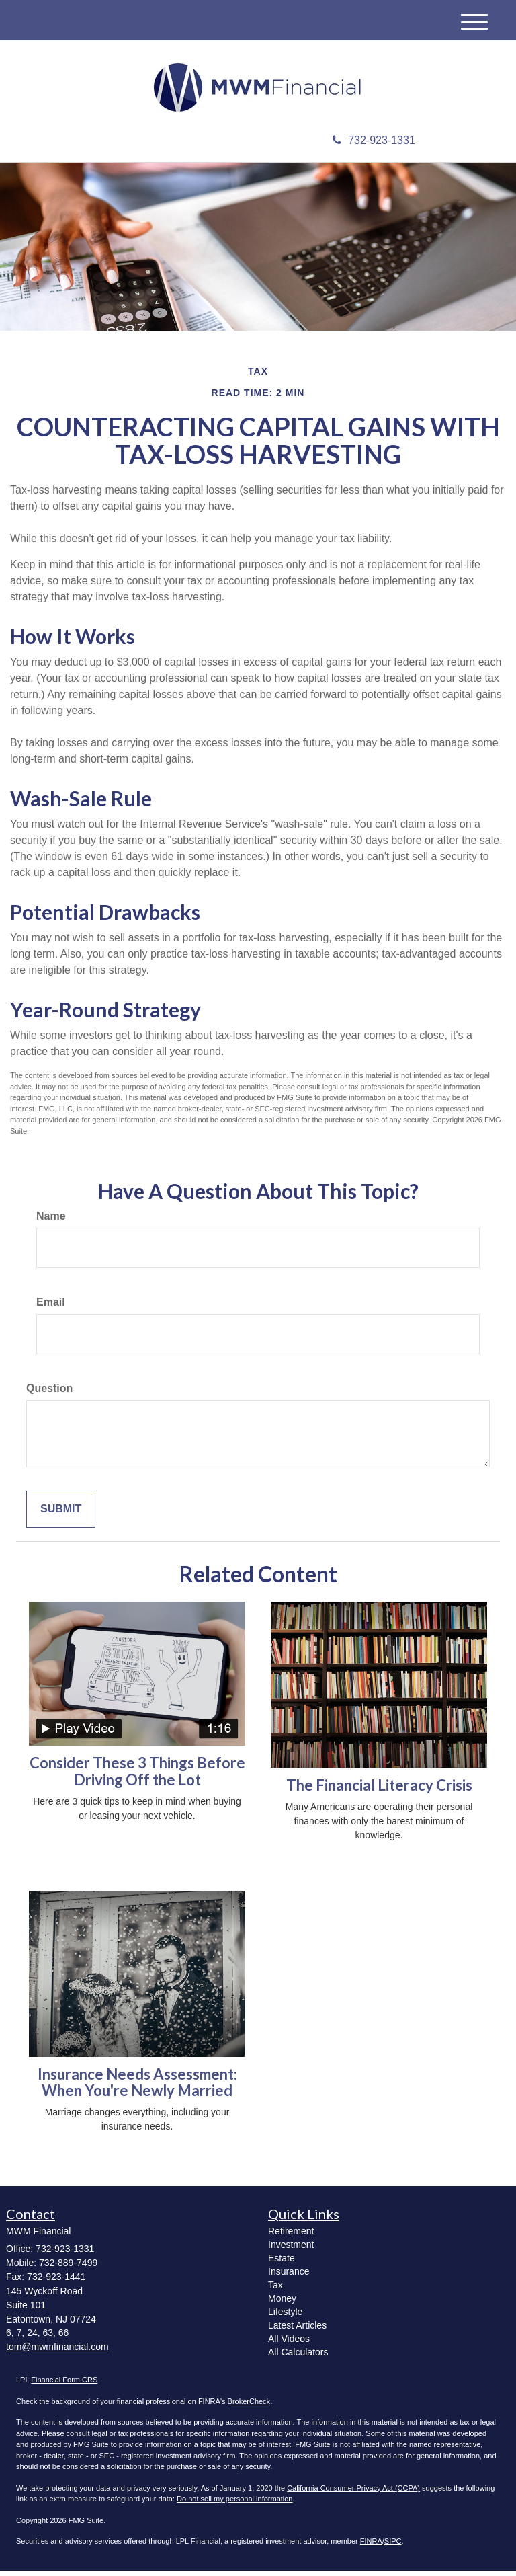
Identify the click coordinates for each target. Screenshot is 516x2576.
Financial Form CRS (64, 2385)
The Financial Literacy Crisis (379, 1790)
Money (282, 2303)
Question (49, 1393)
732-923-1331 (374, 145)
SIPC (393, 2546)
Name (51, 1221)
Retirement (291, 2236)
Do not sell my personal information (234, 2504)
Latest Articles (297, 2330)
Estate (281, 2263)
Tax (275, 2290)
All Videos (289, 2344)
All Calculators (298, 2357)
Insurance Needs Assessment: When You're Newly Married (137, 2087)
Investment (291, 2250)
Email (50, 1307)
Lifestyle (285, 2317)
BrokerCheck (249, 2407)
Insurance (288, 2276)
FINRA (371, 2546)
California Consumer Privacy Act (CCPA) (353, 2493)
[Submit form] (60, 1514)
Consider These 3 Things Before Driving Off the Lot (137, 1777)
